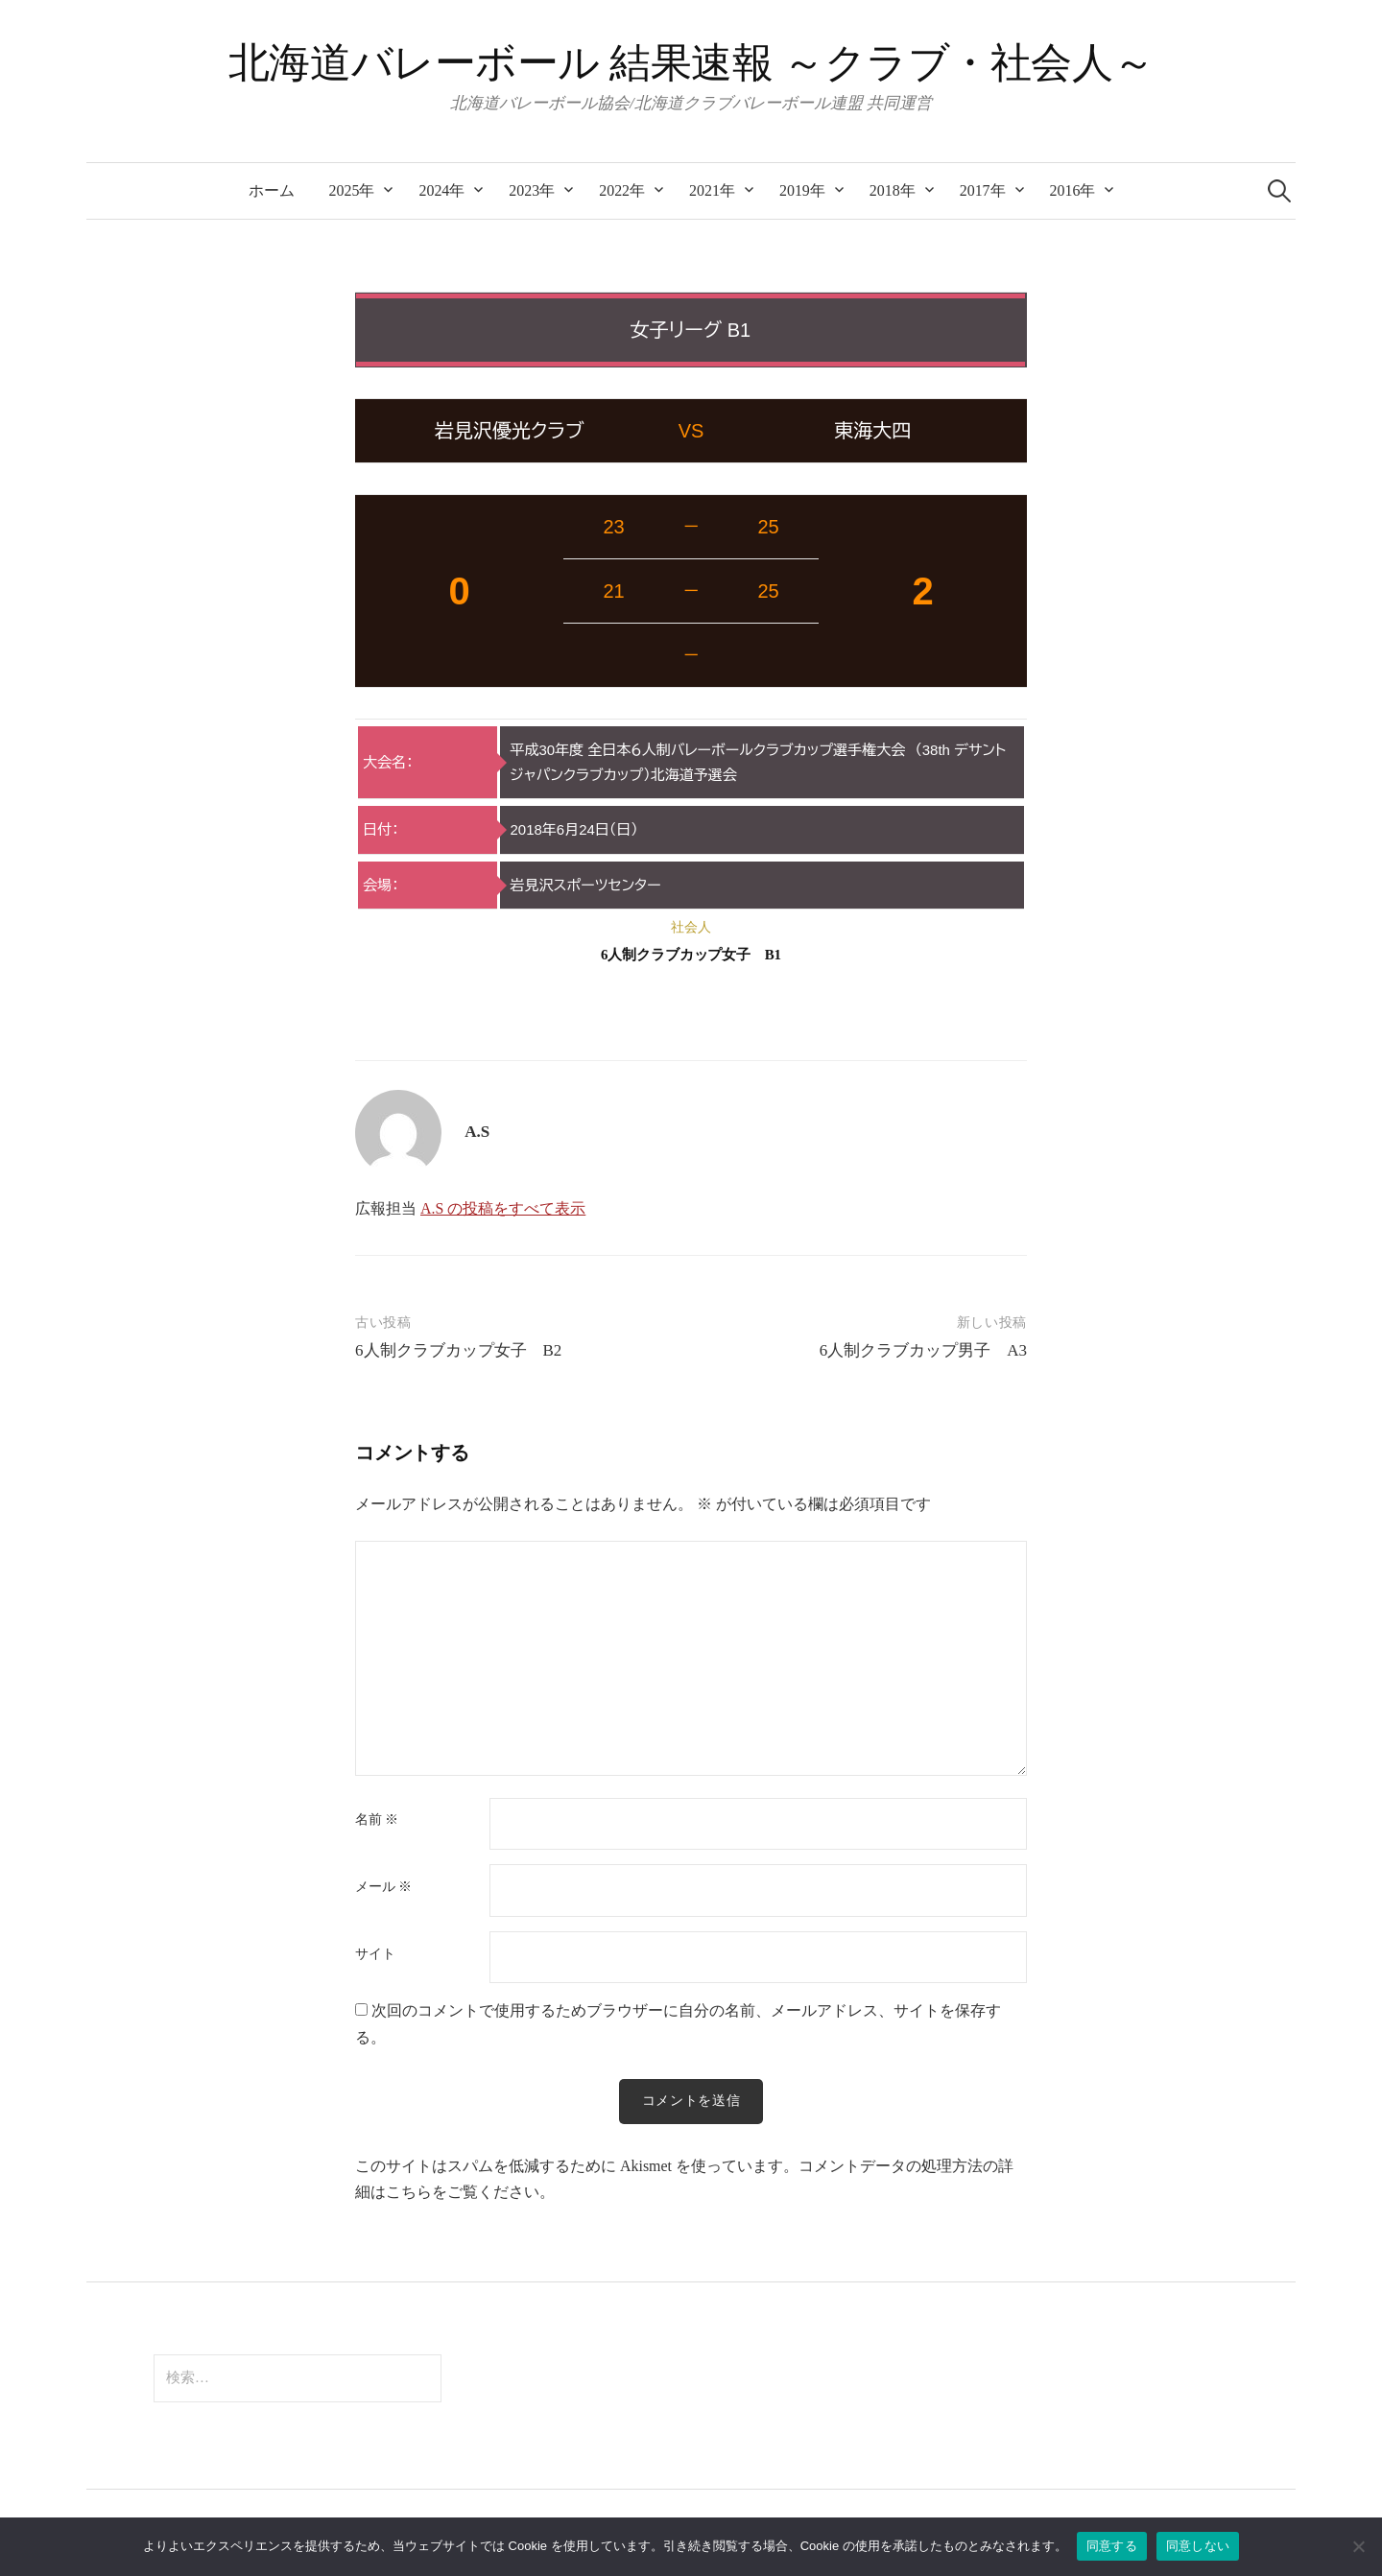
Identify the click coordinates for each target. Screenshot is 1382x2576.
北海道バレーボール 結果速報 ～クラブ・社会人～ (691, 62)
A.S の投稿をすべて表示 (502, 1208)
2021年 (712, 190)
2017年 (983, 190)
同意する (1111, 2546)
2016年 (1073, 190)
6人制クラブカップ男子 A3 (923, 1350)
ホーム (272, 190)
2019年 (802, 190)
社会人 (691, 927)
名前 (376, 1820)
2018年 (893, 190)
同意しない (1197, 2546)
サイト (375, 1954)
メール (383, 1887)
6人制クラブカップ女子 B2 (458, 1350)
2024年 (441, 190)
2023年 (532, 190)
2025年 (352, 190)
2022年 (622, 190)
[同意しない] (1358, 2546)
